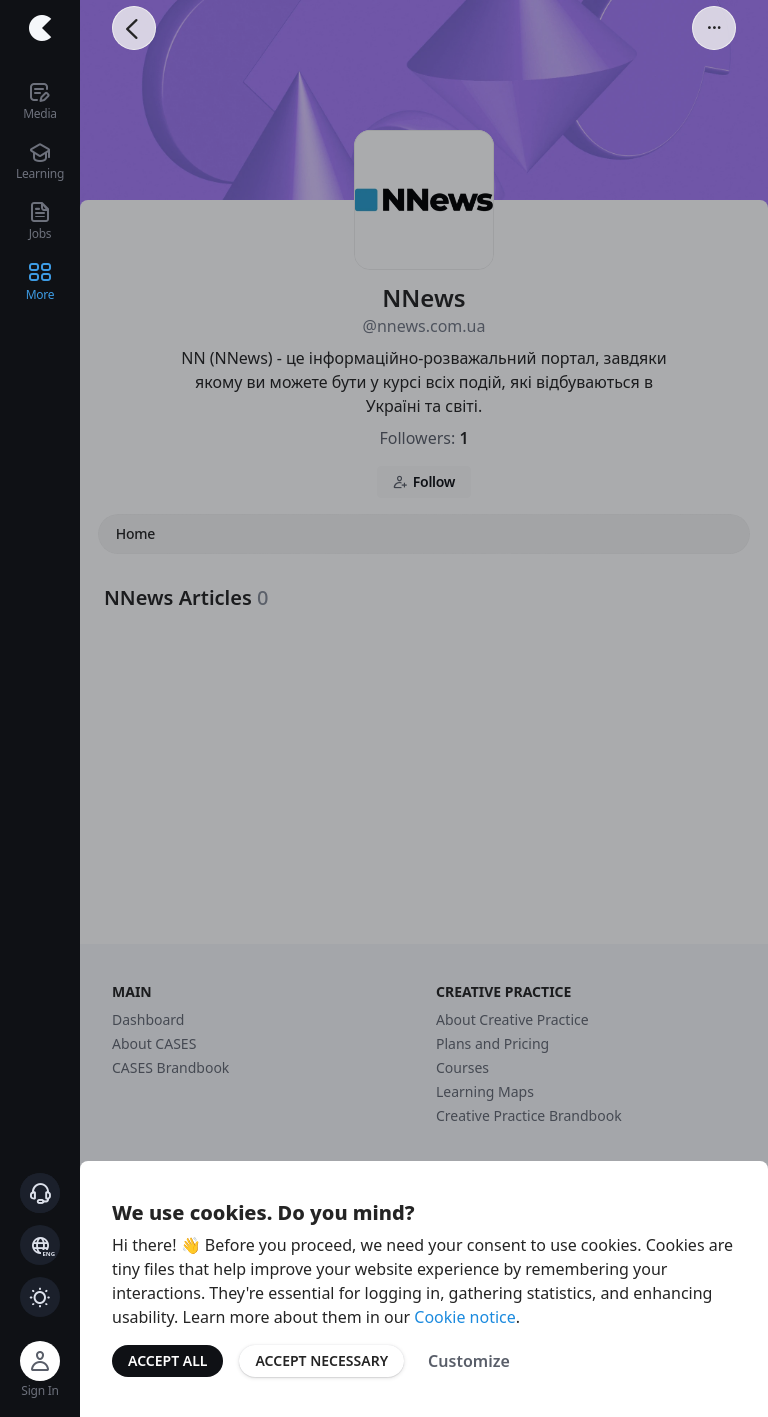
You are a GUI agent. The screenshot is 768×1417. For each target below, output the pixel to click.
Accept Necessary (321, 1360)
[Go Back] (134, 28)
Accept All (167, 1360)
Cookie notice (465, 1317)
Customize (469, 1361)
